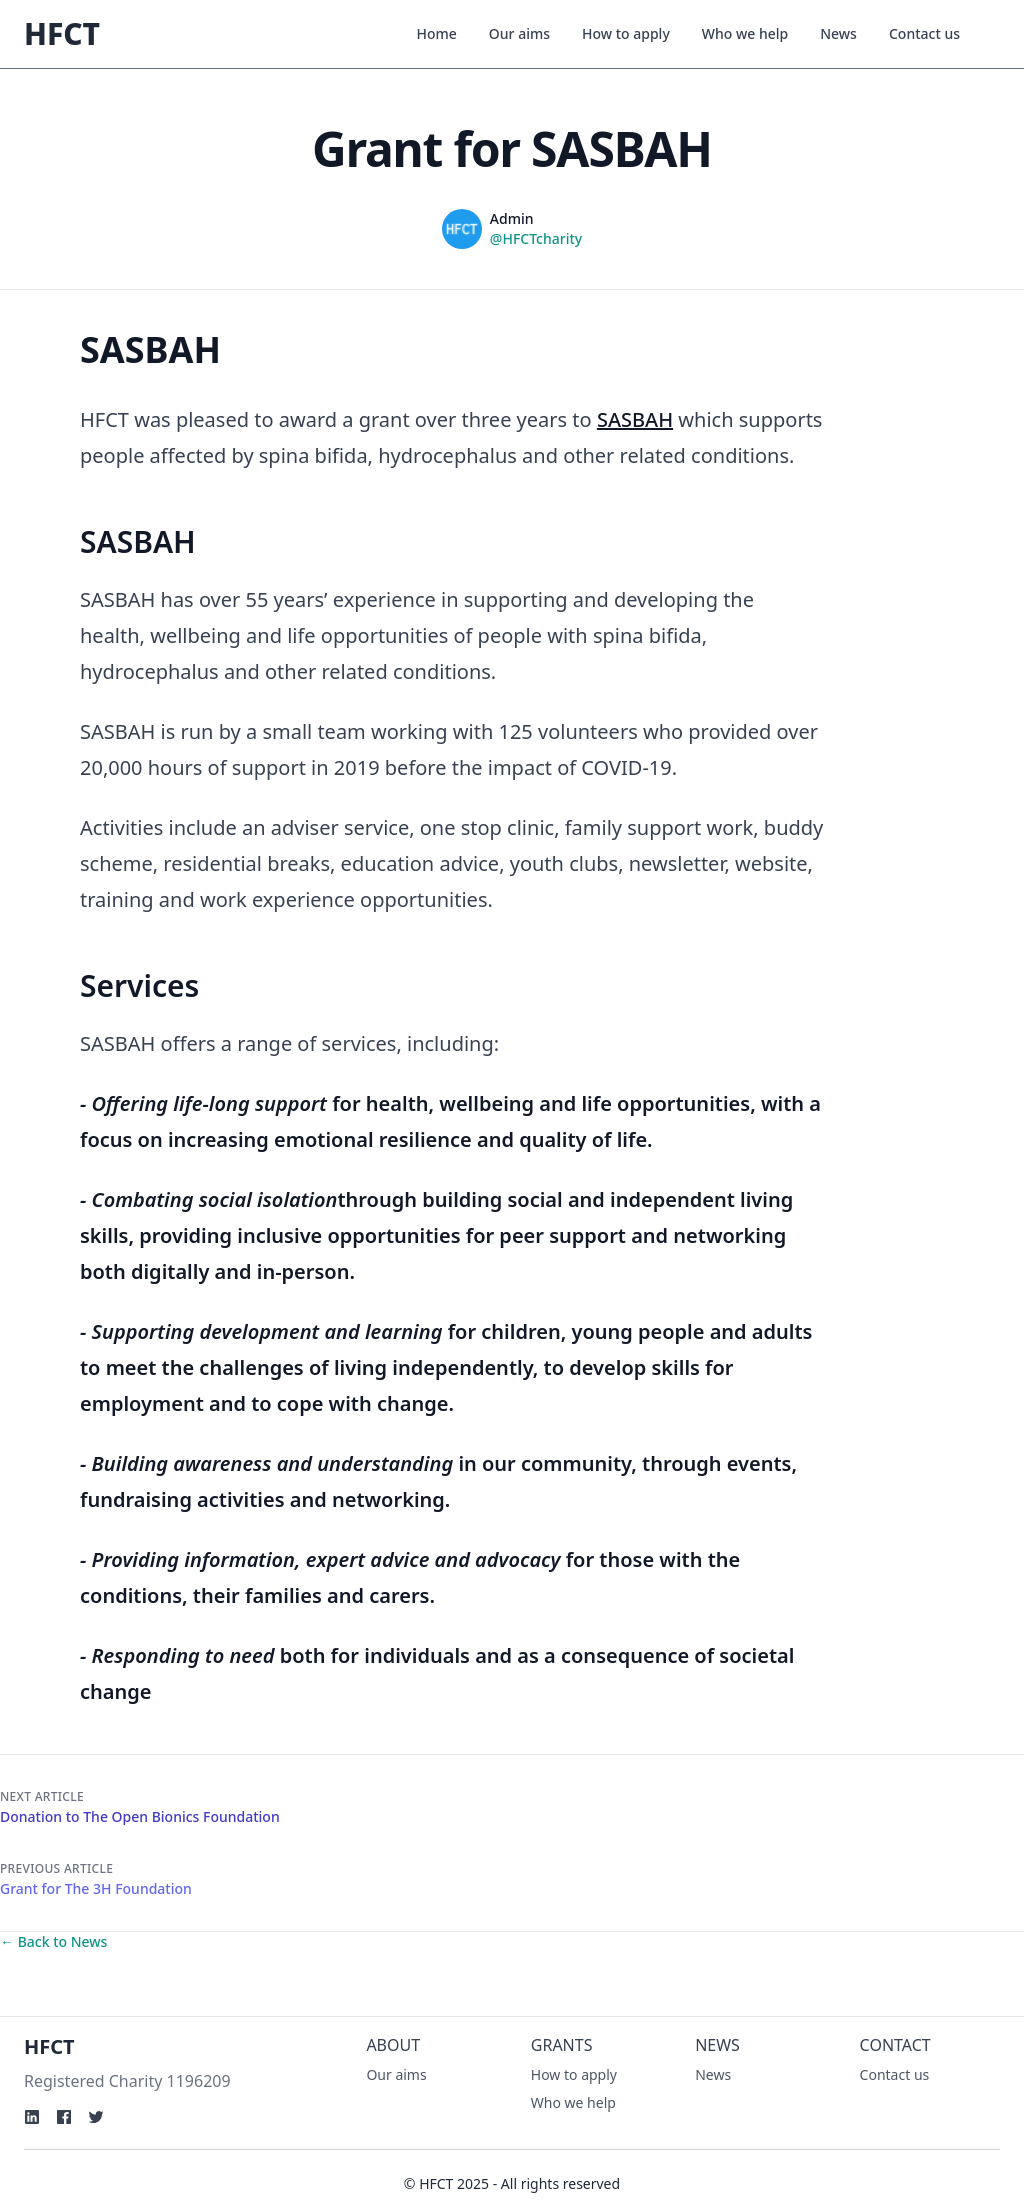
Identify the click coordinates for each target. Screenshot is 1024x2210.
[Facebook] (64, 2117)
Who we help (745, 33)
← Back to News (53, 1941)
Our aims (519, 33)
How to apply (626, 33)
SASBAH (635, 419)
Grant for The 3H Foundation (96, 1888)
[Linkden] (32, 2117)
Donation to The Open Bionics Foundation (140, 1816)
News (838, 33)
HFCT (62, 33)
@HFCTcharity (536, 238)
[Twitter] (96, 2117)
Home (437, 33)
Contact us (924, 33)
